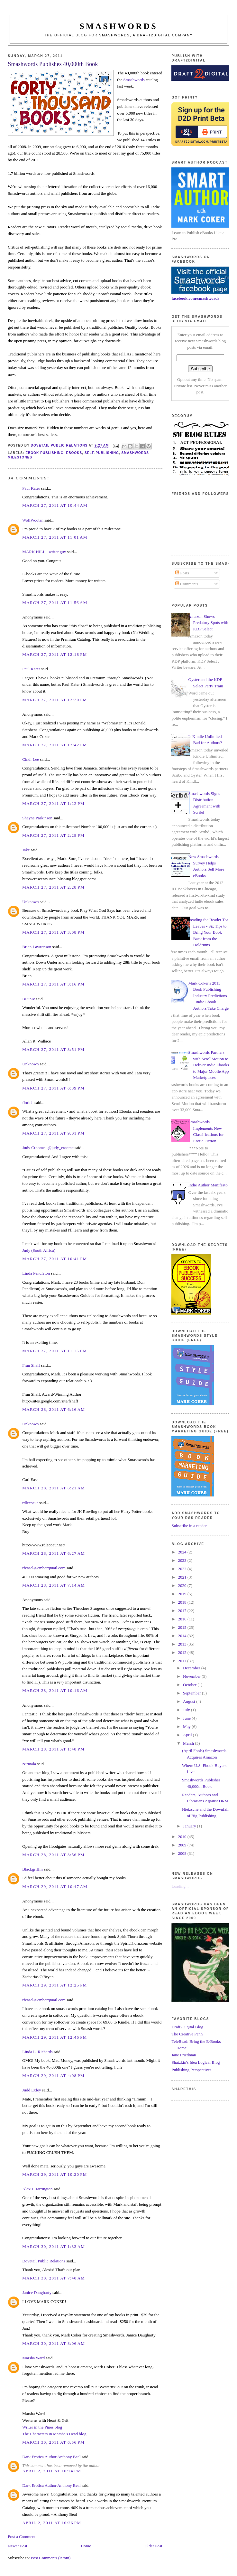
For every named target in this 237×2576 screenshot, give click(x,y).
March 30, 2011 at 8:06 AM (53, 2343)
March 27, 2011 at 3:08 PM (53, 932)
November (192, 1676)
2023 (182, 1560)
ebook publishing (44, 453)
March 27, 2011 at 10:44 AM (54, 505)
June (187, 1718)
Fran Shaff (31, 1365)
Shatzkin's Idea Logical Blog (195, 2062)
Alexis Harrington (37, 2188)
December (192, 1667)
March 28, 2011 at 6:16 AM (53, 1409)
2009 (182, 1845)
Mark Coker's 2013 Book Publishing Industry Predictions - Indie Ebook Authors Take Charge (208, 996)
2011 (182, 1660)
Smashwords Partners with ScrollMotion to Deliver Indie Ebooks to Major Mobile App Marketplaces (208, 1065)
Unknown (30, 901)
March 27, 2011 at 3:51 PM (53, 1049)
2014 (182, 1635)
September (192, 1693)
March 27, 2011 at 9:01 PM (53, 1133)
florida (27, 1102)
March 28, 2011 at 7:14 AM (53, 1585)
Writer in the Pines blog (42, 2427)
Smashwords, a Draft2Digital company (146, 35)
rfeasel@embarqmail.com (43, 1567)
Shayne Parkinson (37, 818)
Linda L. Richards (37, 2051)
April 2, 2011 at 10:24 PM (51, 2470)
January (190, 1826)
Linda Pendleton (36, 1273)
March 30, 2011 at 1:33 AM (53, 2246)
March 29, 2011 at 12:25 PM (54, 1985)
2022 (182, 1568)
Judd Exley (31, 2090)
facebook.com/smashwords (195, 298)
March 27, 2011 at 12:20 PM (54, 699)
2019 (182, 1593)
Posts (182, 573)
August (189, 1701)
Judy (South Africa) (38, 1250)
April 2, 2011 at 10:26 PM (51, 2522)
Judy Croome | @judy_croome (47, 1147)
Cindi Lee (30, 759)
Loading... (179, 1886)
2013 (182, 1644)
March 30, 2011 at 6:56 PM (53, 2442)
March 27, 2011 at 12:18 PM (54, 654)
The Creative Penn (187, 2034)
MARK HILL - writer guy (44, 551)
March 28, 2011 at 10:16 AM (54, 1690)
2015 (182, 1627)
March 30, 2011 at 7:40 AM (53, 2278)
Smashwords (133, 79)
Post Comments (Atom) (51, 2557)
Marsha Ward (33, 2357)
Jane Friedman (183, 2054)
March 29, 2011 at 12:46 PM (54, 2037)
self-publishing (102, 453)
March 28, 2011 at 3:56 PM (53, 1854)
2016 (182, 1619)
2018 (182, 1602)
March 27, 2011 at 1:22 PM (53, 803)
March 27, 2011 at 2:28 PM (53, 835)
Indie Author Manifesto (208, 1185)
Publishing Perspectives (191, 2069)
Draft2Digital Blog (187, 2026)
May (187, 1726)
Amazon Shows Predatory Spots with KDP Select (208, 622)
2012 (182, 1652)
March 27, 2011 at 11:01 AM (54, 537)
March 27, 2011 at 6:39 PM (53, 1088)
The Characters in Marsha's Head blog (54, 2433)
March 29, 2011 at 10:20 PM (54, 2174)
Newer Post (17, 2545)
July (187, 1709)
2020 (182, 1585)
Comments (186, 583)
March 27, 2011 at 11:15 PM (54, 1350)
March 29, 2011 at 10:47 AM (54, 1886)
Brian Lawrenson (36, 946)
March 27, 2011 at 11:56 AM (54, 602)
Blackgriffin (32, 1869)
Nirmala (29, 1763)
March (189, 1743)
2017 (182, 1610)
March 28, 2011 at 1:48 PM (53, 1749)
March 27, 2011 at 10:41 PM (54, 1258)
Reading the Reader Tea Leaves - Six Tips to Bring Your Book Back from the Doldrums (208, 932)
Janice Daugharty (36, 2292)
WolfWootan (32, 520)
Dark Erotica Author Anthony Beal (51, 2456)
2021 (182, 1577)
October (190, 1684)
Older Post (153, 2545)
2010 (182, 1836)
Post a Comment (21, 2536)
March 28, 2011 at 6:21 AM (53, 1488)
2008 (182, 1853)
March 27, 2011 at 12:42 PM (54, 744)
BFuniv (28, 998)
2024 (182, 1552)
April (188, 1734)
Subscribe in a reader (188, 1525)
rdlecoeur (30, 1502)
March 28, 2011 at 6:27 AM (53, 1553)
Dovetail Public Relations (43, 2261)
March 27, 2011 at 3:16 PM (53, 984)
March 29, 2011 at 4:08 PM (53, 2075)
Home (86, 2545)
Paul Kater (31, 488)
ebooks (74, 453)
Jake (26, 849)
